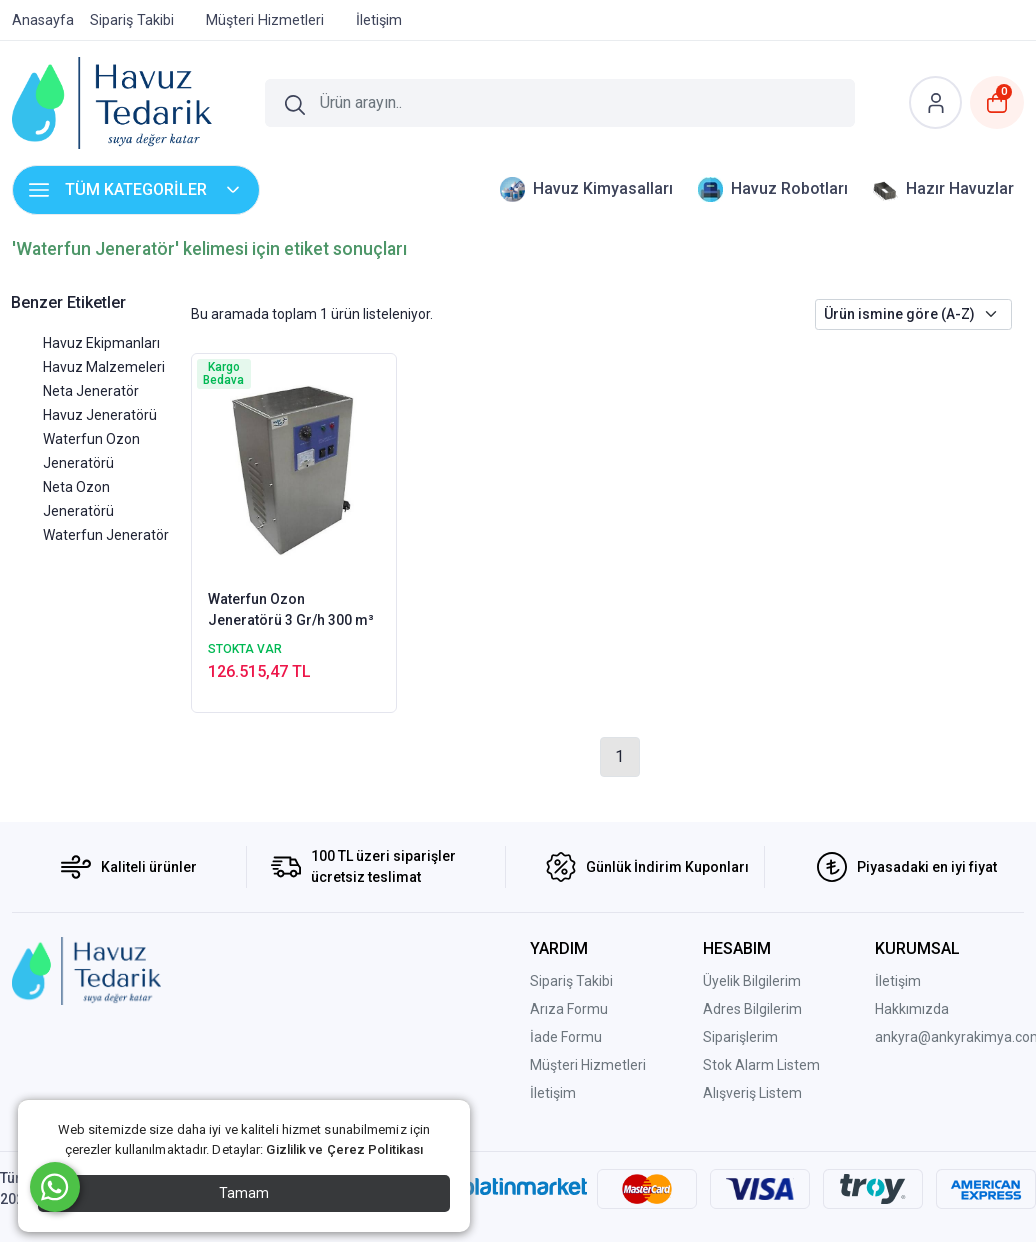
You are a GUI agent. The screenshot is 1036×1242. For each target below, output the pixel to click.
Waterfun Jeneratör (106, 535)
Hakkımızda (912, 1009)
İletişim (553, 1093)
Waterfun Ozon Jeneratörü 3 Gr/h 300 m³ (291, 609)
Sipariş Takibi (571, 981)
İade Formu (566, 1037)
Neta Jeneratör (91, 391)
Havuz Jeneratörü (100, 415)
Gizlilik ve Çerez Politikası (344, 1149)
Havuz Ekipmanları (101, 343)
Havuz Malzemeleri (104, 367)
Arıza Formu (569, 1009)
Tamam (244, 1193)
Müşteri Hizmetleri (588, 1065)
